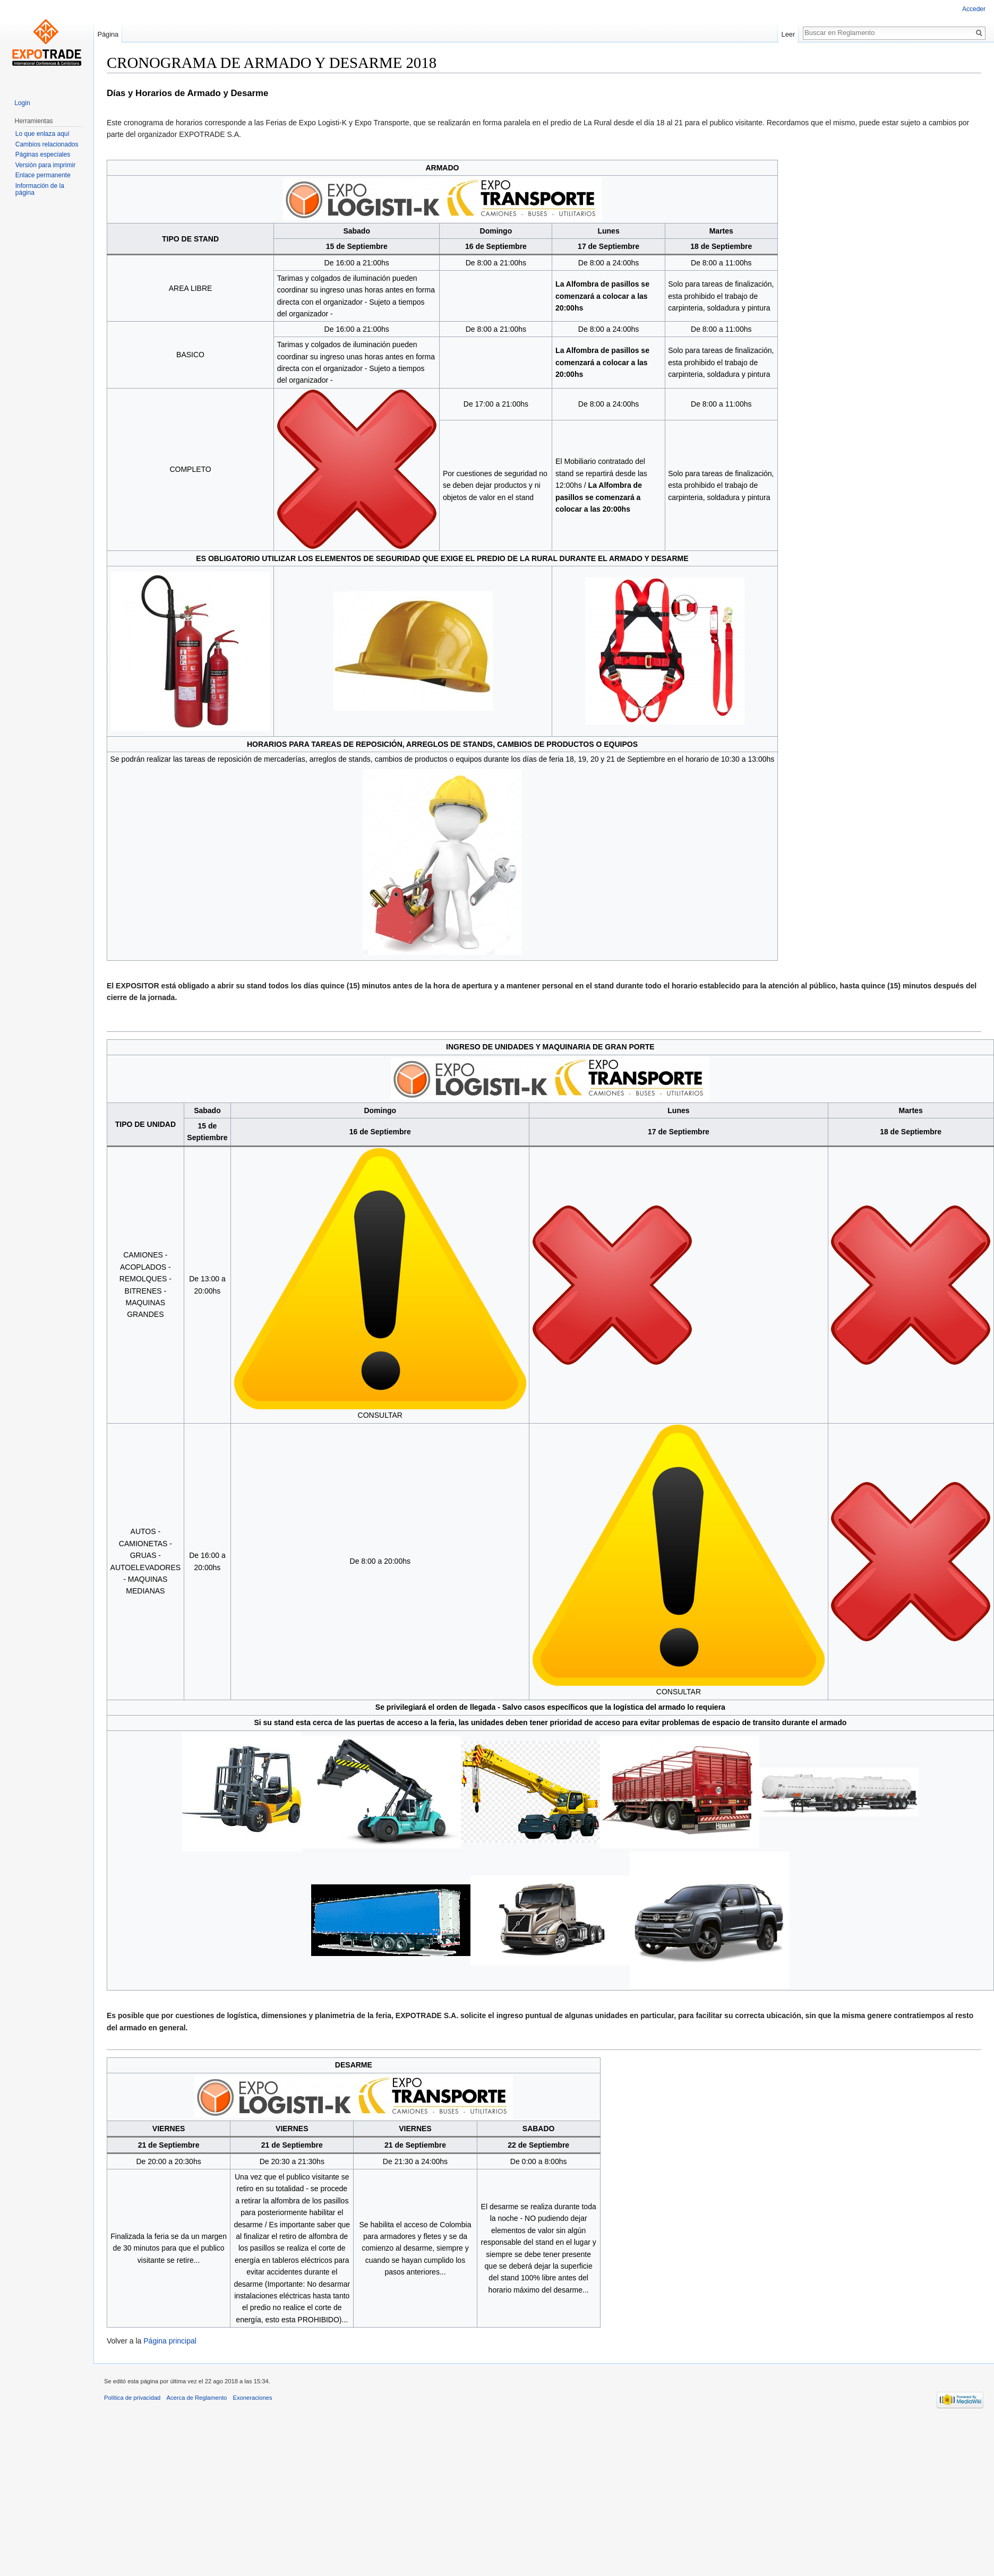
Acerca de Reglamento (197, 2397)
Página (107, 34)
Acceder (974, 9)
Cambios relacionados (47, 144)
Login (22, 103)
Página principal (169, 2341)
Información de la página (39, 189)
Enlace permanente (43, 175)
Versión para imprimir (45, 165)
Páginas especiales (42, 154)
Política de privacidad (132, 2397)
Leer (788, 34)
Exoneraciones (252, 2397)
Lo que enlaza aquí (42, 133)
